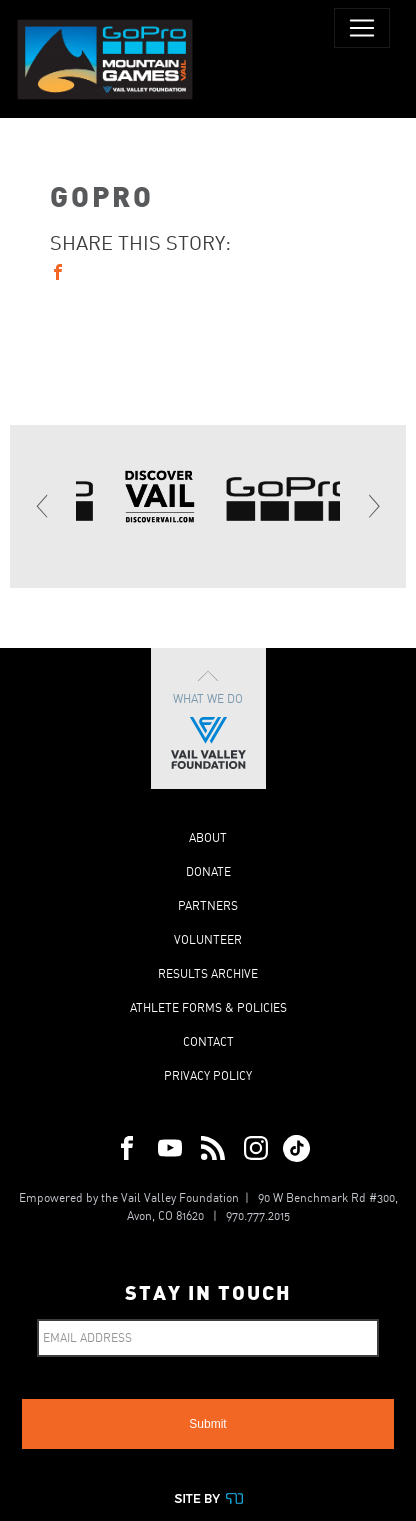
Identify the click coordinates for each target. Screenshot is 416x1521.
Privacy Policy (208, 1075)
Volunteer (208, 939)
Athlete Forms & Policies (208, 1007)
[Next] (373, 507)
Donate (208, 871)
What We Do (208, 718)
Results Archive (208, 973)
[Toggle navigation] (362, 28)
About (208, 837)
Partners (208, 905)
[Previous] (43, 507)
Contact (208, 1041)
